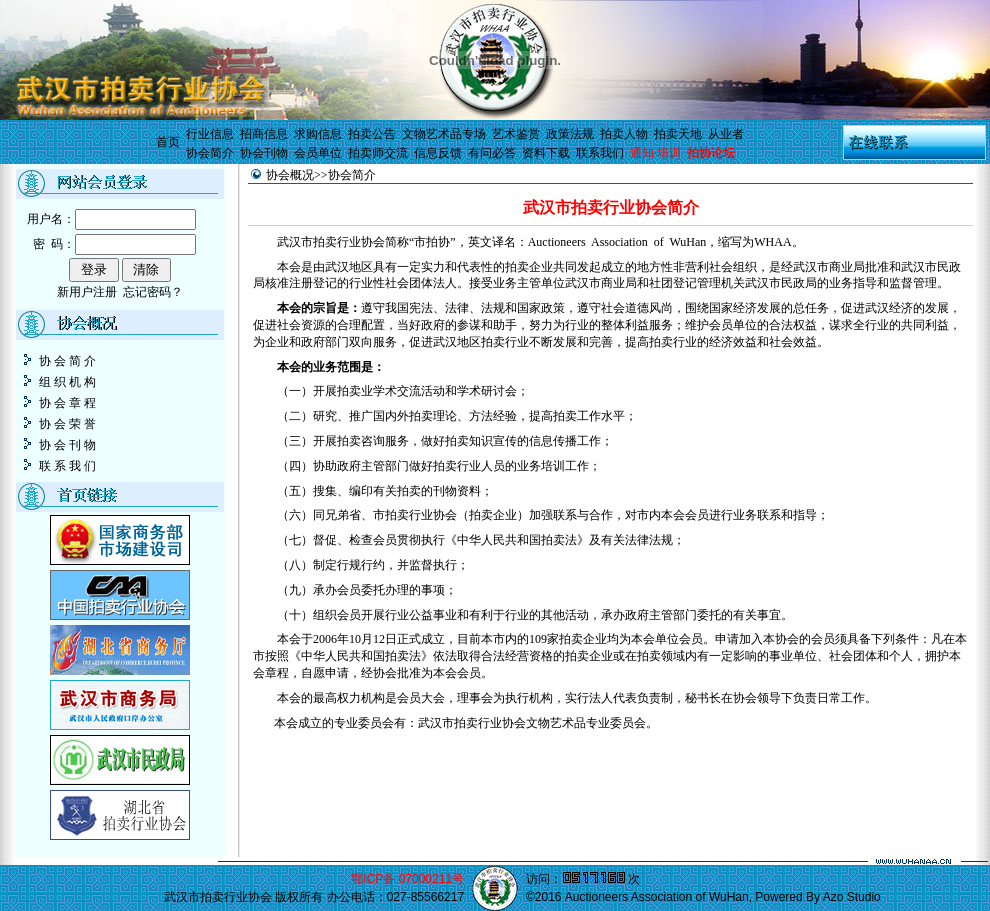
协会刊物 (264, 153)
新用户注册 (87, 292)
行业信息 (210, 134)
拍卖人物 (624, 134)
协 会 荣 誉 (58, 424)
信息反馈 (438, 153)
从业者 (726, 134)
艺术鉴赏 (516, 134)
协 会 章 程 (58, 403)
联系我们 (600, 153)
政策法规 (570, 134)
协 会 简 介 (58, 361)
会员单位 (318, 153)
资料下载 (546, 153)
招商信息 (264, 134)
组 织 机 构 (58, 382)
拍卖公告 (372, 134)
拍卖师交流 (378, 153)
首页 (168, 142)
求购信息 (318, 134)
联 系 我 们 (58, 466)
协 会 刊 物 (58, 445)
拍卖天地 (678, 134)
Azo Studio (852, 897)
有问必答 (492, 153)
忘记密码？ (153, 292)
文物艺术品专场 (444, 134)
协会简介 (210, 153)
